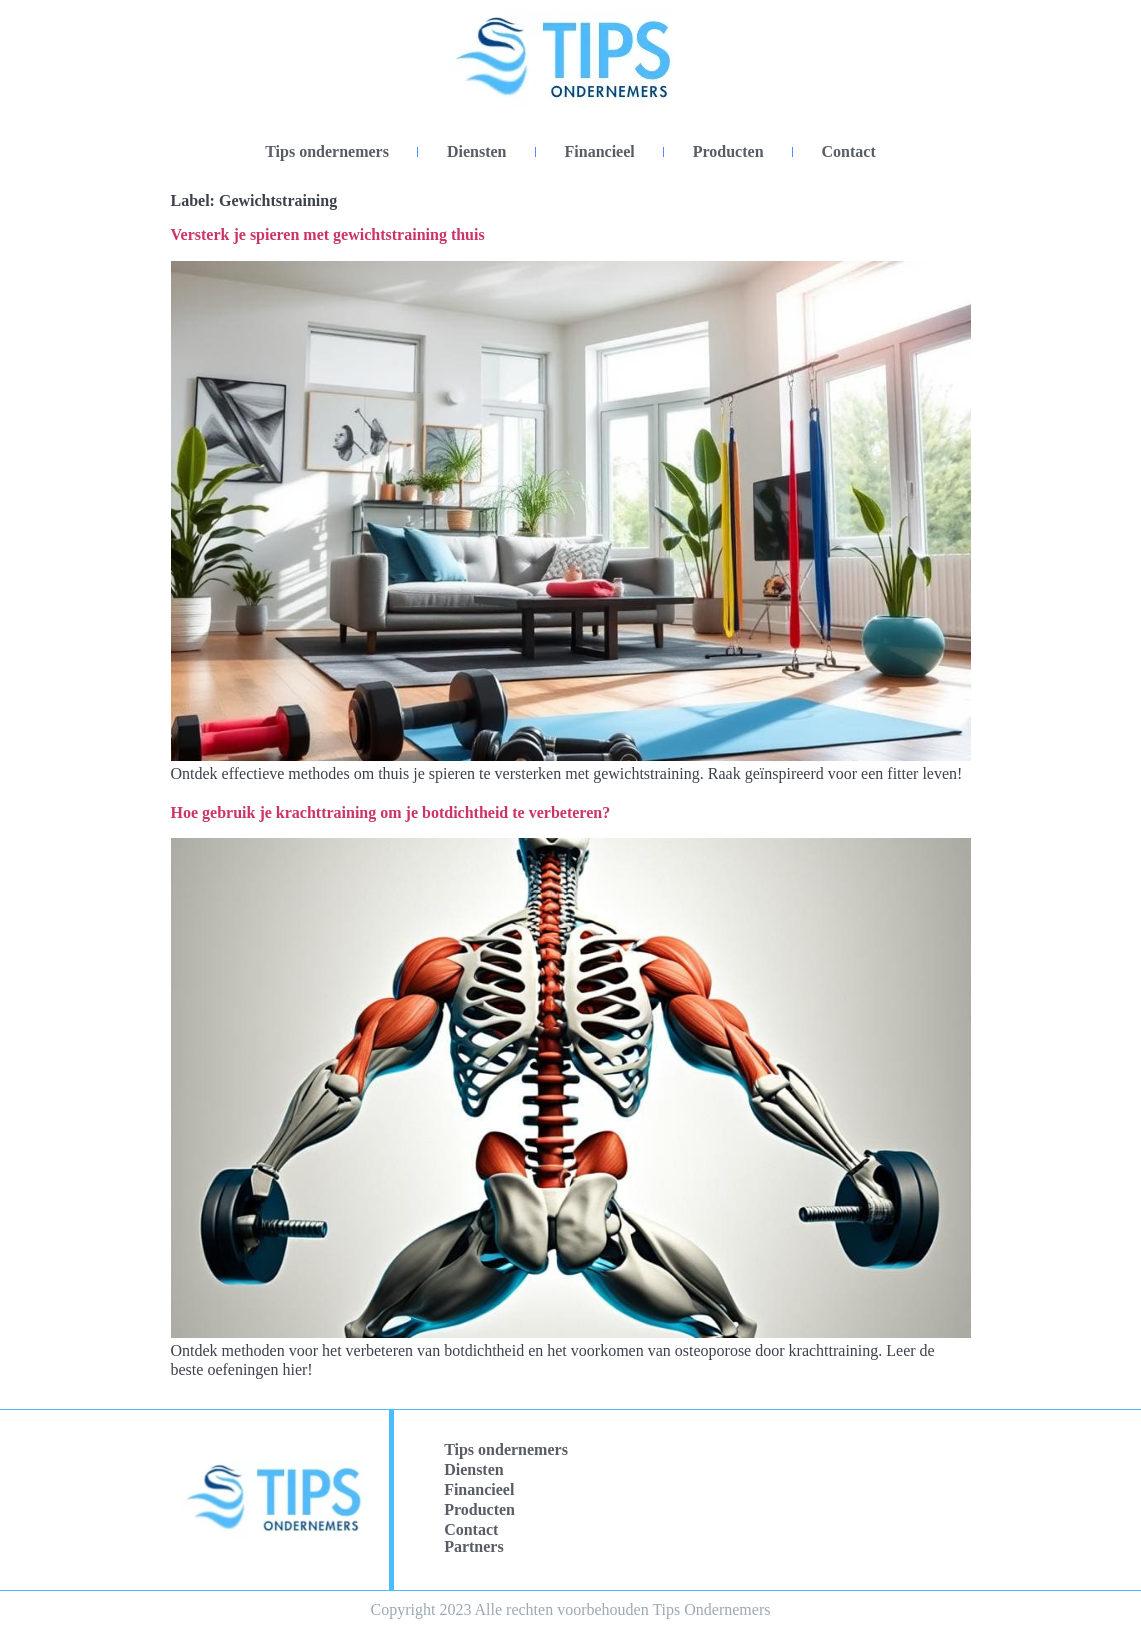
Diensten (477, 151)
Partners (474, 1546)
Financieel (600, 151)
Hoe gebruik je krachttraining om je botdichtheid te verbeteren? (391, 812)
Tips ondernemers (327, 151)
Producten (728, 151)
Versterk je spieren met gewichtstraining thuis (328, 234)
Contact (849, 151)
